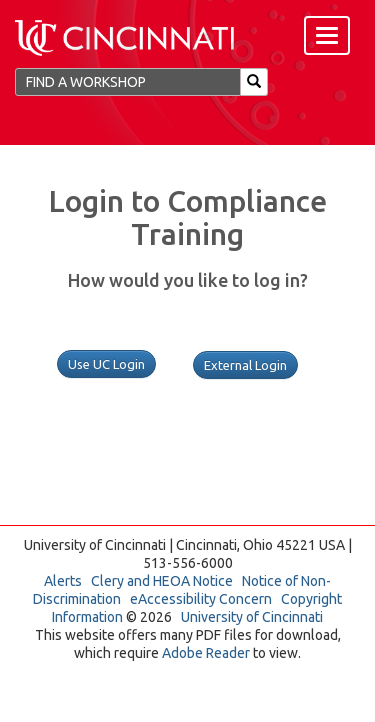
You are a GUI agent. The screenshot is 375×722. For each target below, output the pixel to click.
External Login (245, 365)
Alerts (63, 581)
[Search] (254, 82)
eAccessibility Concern (201, 599)
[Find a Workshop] (128, 82)
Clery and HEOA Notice (162, 581)
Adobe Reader (206, 653)
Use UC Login (106, 364)
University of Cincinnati (252, 617)
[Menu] (327, 35)
